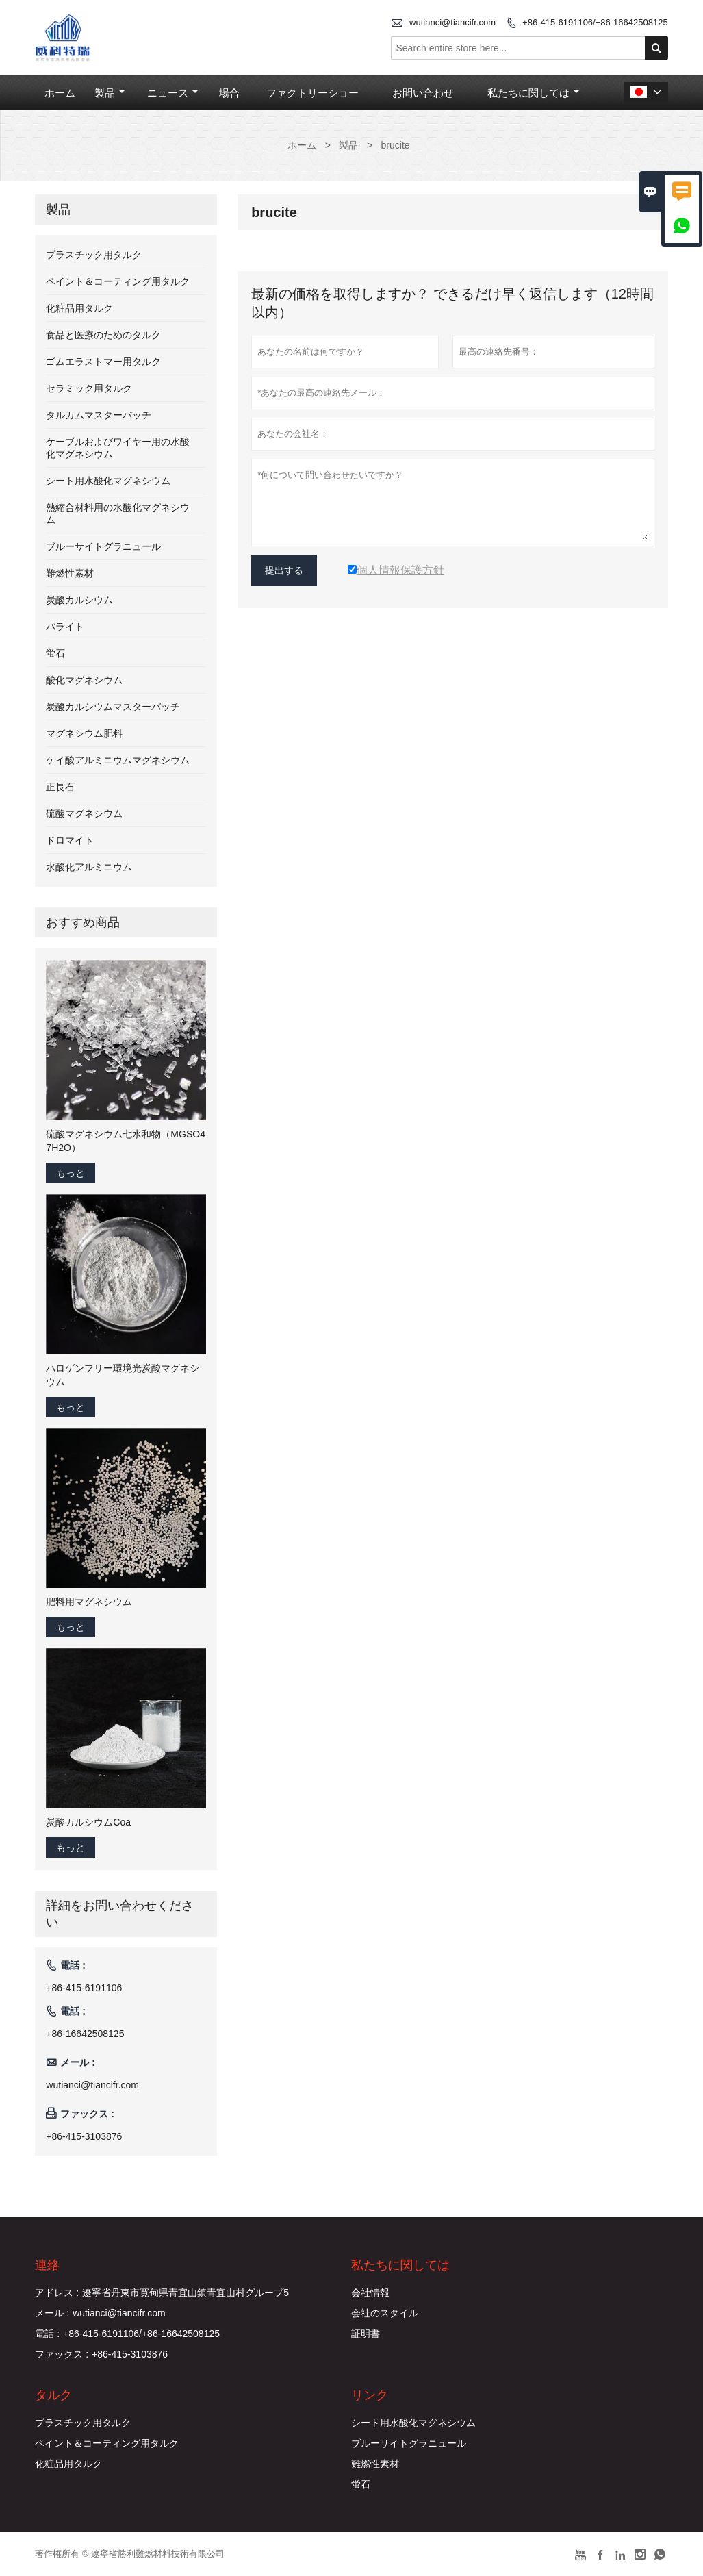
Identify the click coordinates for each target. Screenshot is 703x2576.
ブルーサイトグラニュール (103, 546)
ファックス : (61, 2354)
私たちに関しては (533, 93)
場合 (229, 93)
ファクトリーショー (312, 93)
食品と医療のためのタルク (103, 334)
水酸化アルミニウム (89, 866)
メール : (52, 2313)
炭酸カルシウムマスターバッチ (113, 706)
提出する (284, 570)
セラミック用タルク (89, 388)
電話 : (47, 2333)
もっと (70, 1172)
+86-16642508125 (85, 2033)
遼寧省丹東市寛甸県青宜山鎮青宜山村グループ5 (185, 2292)
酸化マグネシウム (84, 679)
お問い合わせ (423, 93)
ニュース (173, 93)
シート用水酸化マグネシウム (108, 480)
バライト (65, 626)
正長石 (60, 786)
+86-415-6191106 (84, 1987)
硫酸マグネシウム (84, 813)
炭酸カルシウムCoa (88, 1822)
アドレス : (57, 2292)
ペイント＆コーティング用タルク (118, 281)
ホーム (59, 93)
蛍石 (55, 653)
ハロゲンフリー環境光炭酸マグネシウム (122, 1375)
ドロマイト (70, 840)
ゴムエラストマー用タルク (103, 361)
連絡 (47, 2265)
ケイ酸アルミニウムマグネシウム (118, 760)
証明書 (365, 2333)
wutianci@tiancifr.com (452, 22)
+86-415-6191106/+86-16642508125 (595, 22)
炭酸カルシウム (79, 599)
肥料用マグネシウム (89, 1601)
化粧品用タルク (79, 308)
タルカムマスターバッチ (98, 414)
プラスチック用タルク (94, 254)
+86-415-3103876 (84, 2136)
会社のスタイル (384, 2313)
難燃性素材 (70, 573)
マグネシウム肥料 (84, 733)
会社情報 (370, 2292)
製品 (109, 93)
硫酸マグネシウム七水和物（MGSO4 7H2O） (125, 1140)
